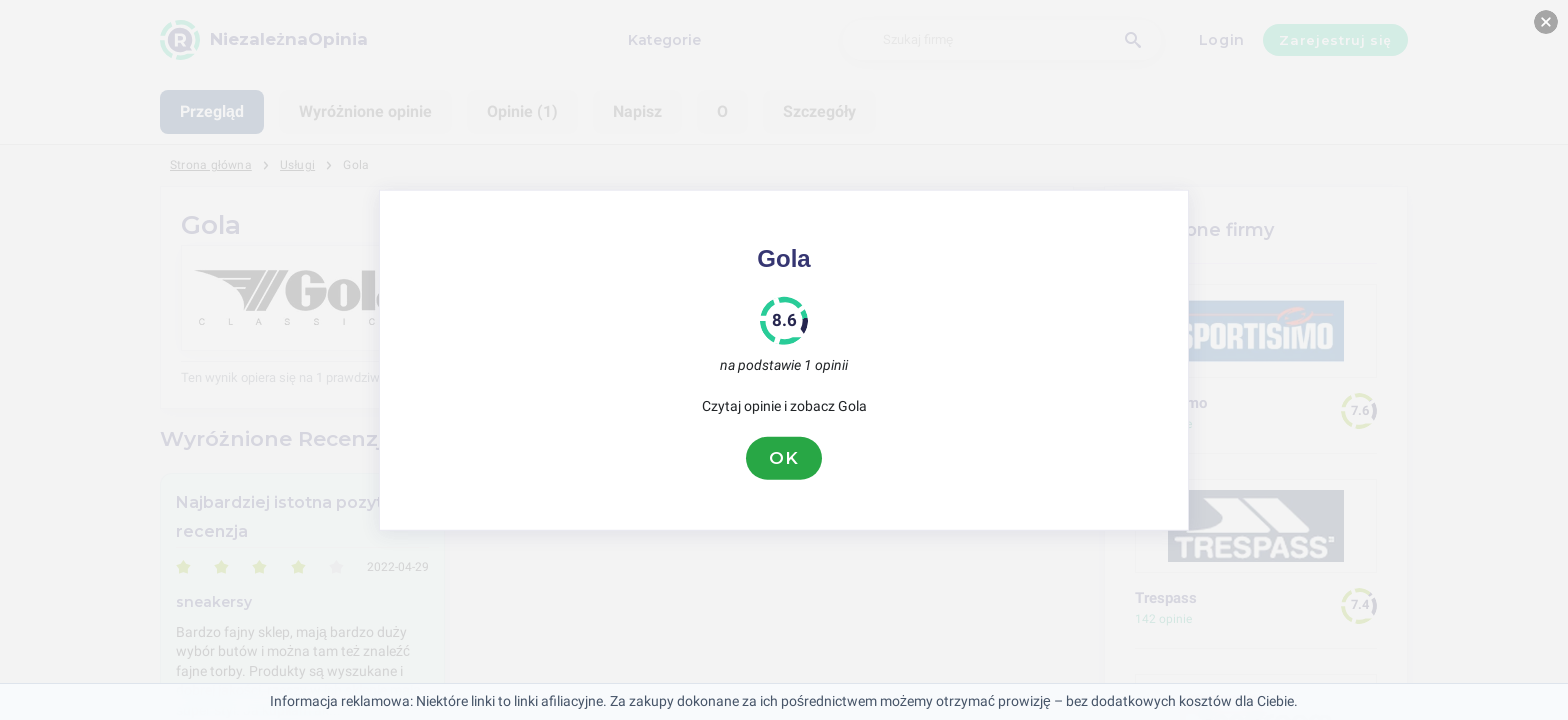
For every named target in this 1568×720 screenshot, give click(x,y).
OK (784, 458)
